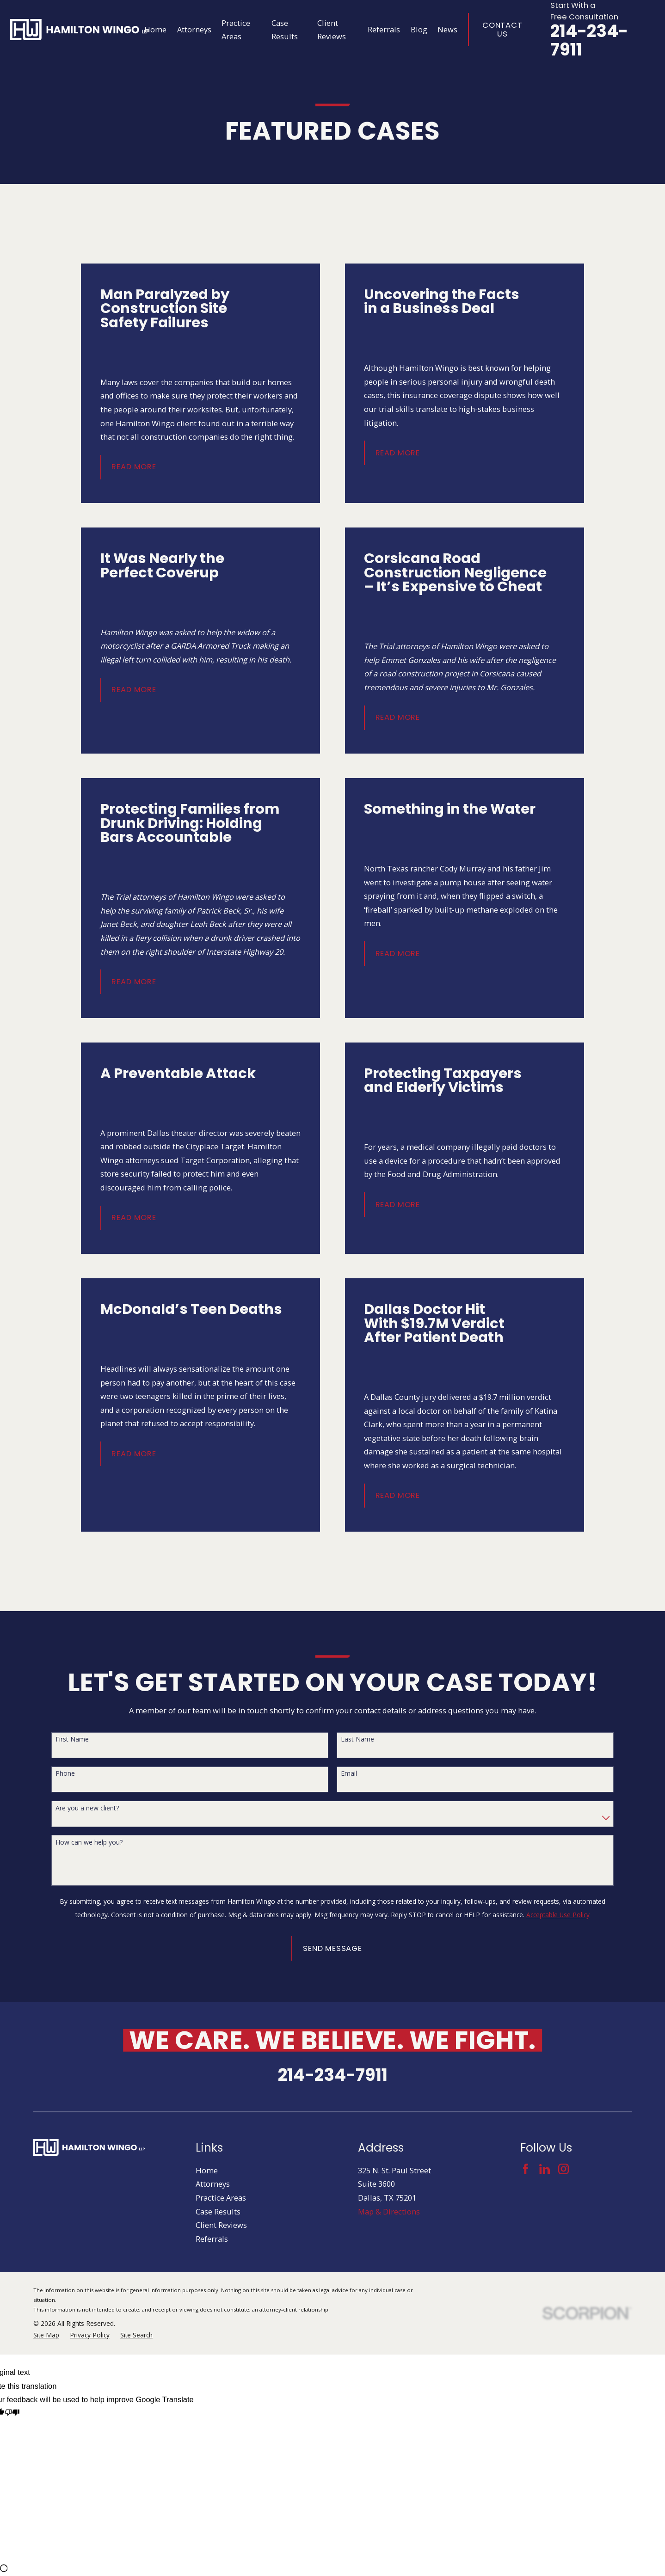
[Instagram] (563, 2169)
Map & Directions (389, 2211)
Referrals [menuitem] (384, 29)
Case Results (218, 2211)
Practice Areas (221, 2197)
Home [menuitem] (155, 29)
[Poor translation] (12, 2414)
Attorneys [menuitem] (194, 29)
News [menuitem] (447, 29)
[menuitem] (46, 2335)
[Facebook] (525, 2169)
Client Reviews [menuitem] (331, 30)
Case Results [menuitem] (284, 30)
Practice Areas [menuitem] (236, 30)
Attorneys (213, 2183)
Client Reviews (221, 2225)
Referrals (212, 2238)
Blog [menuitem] (419, 29)
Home (207, 2170)
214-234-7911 (589, 40)
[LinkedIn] (544, 2169)
